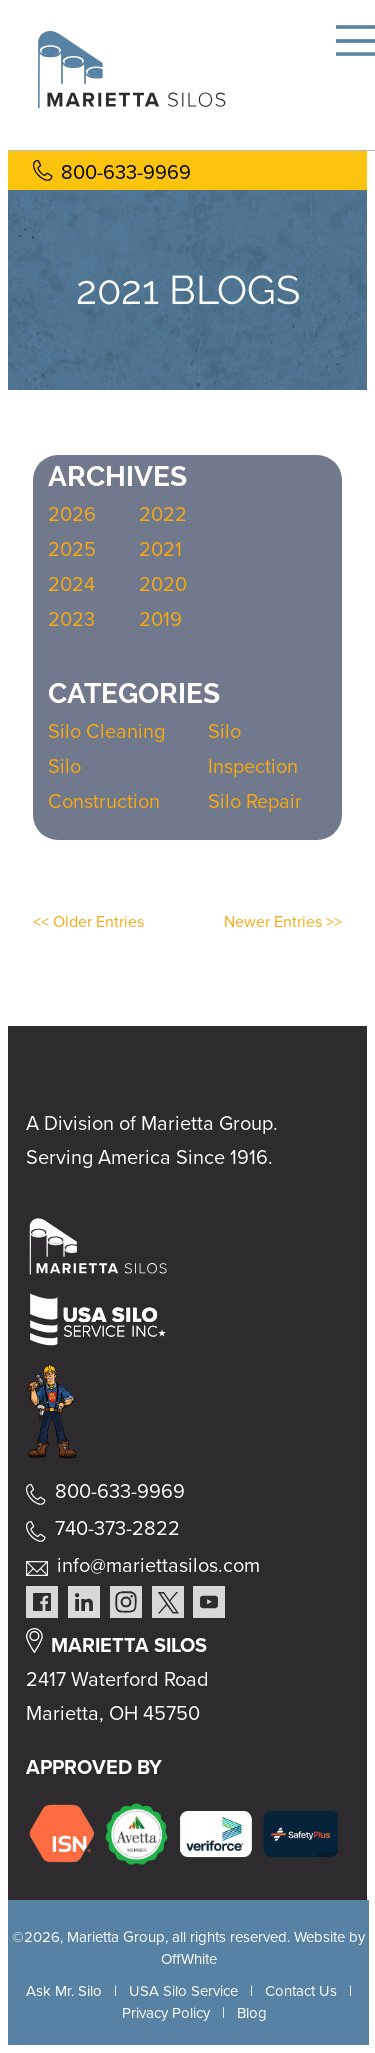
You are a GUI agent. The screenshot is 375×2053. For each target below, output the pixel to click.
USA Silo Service (183, 1991)
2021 (160, 549)
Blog (252, 2013)
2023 (71, 619)
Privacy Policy (166, 2013)
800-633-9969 (126, 172)
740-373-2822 (117, 1528)
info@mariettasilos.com (158, 1565)
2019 (160, 619)
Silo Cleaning (106, 731)
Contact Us (301, 1991)
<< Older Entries (88, 921)
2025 (72, 549)
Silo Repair (255, 801)
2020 (163, 584)
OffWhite (189, 1959)
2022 (163, 514)
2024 (71, 584)
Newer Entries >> (283, 921)
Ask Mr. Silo (64, 1991)
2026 (72, 514)
